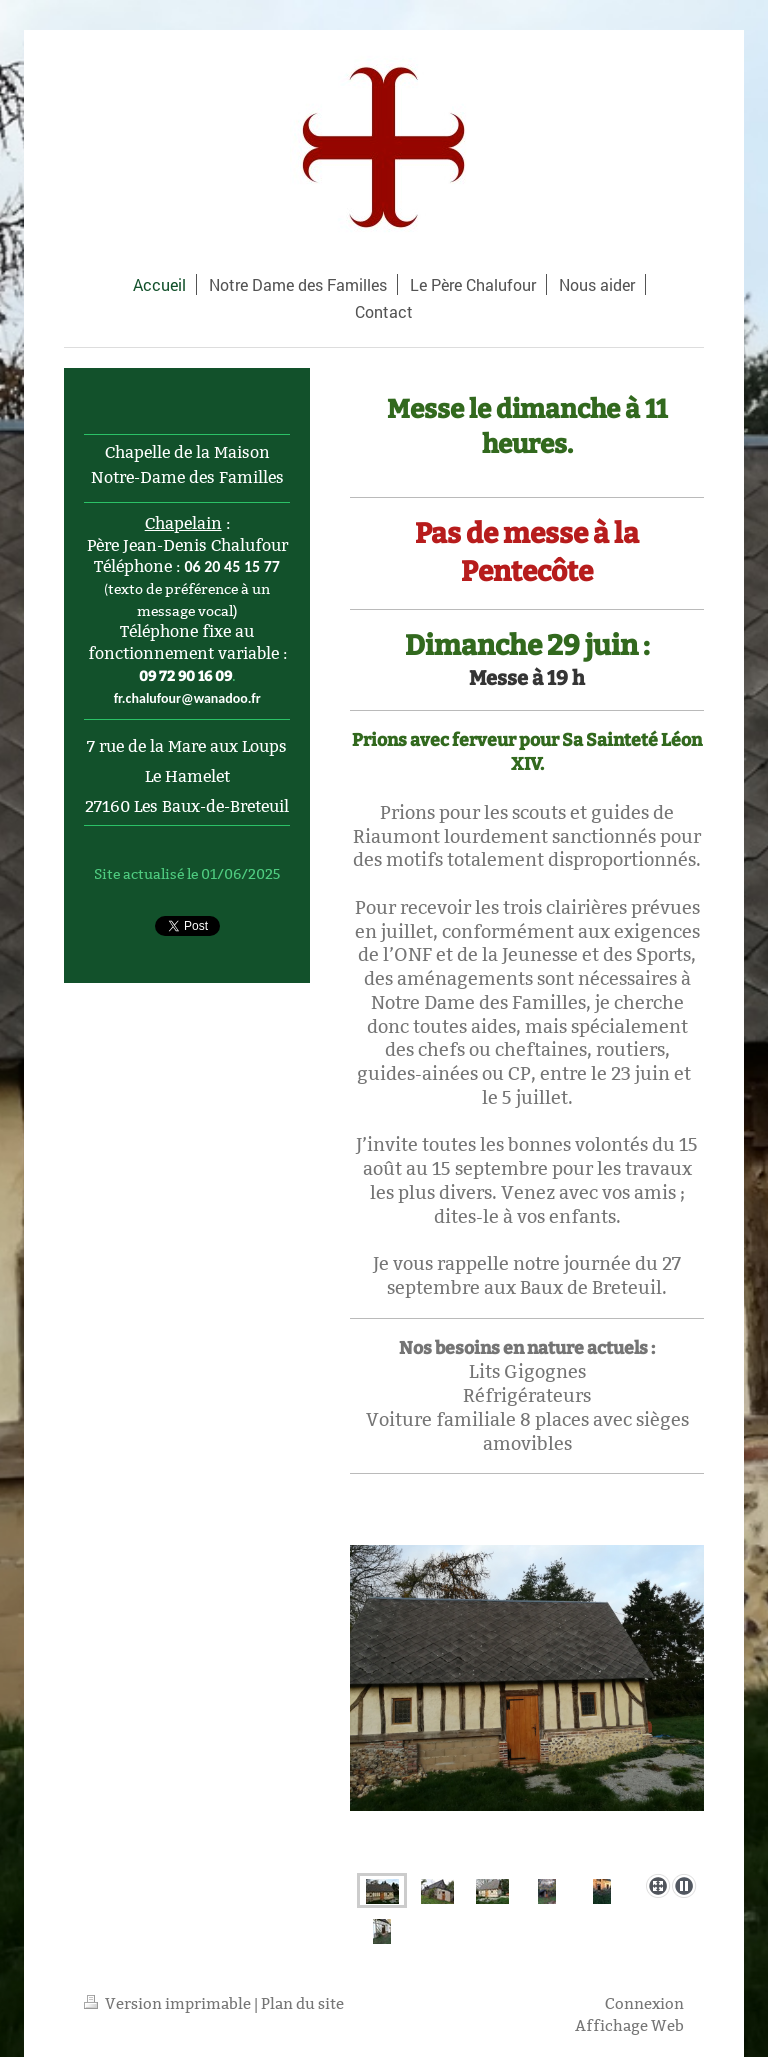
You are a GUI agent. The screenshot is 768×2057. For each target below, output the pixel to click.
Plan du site (302, 2003)
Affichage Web (629, 2025)
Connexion (644, 2003)
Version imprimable (169, 2003)
